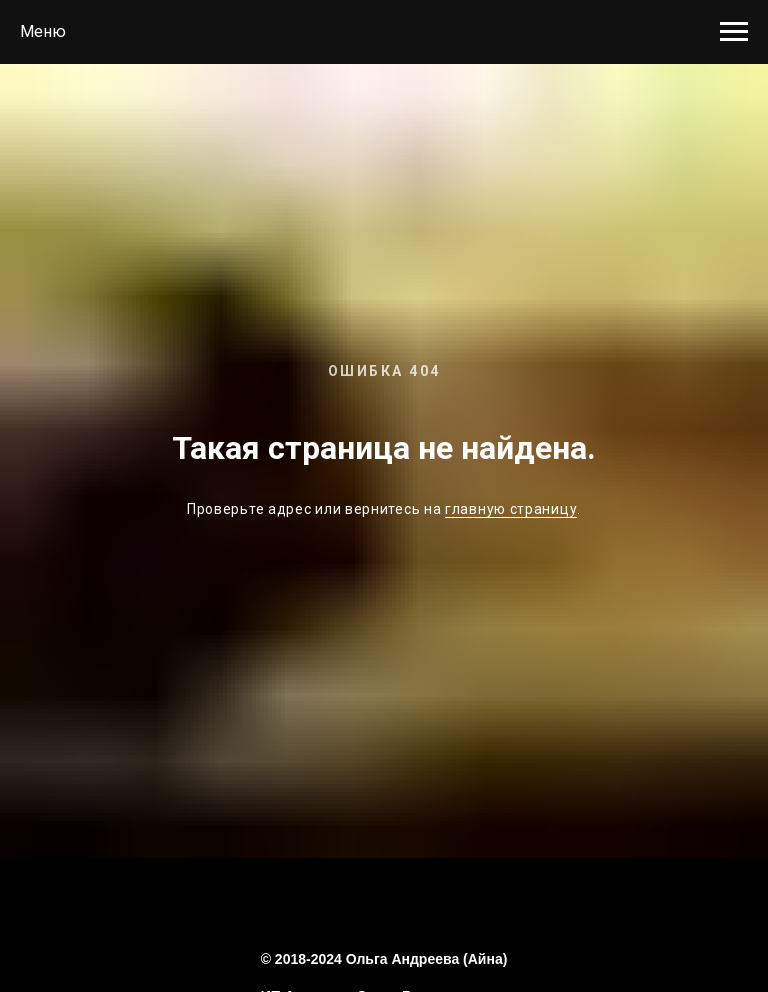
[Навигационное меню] (734, 32)
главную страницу (511, 509)
